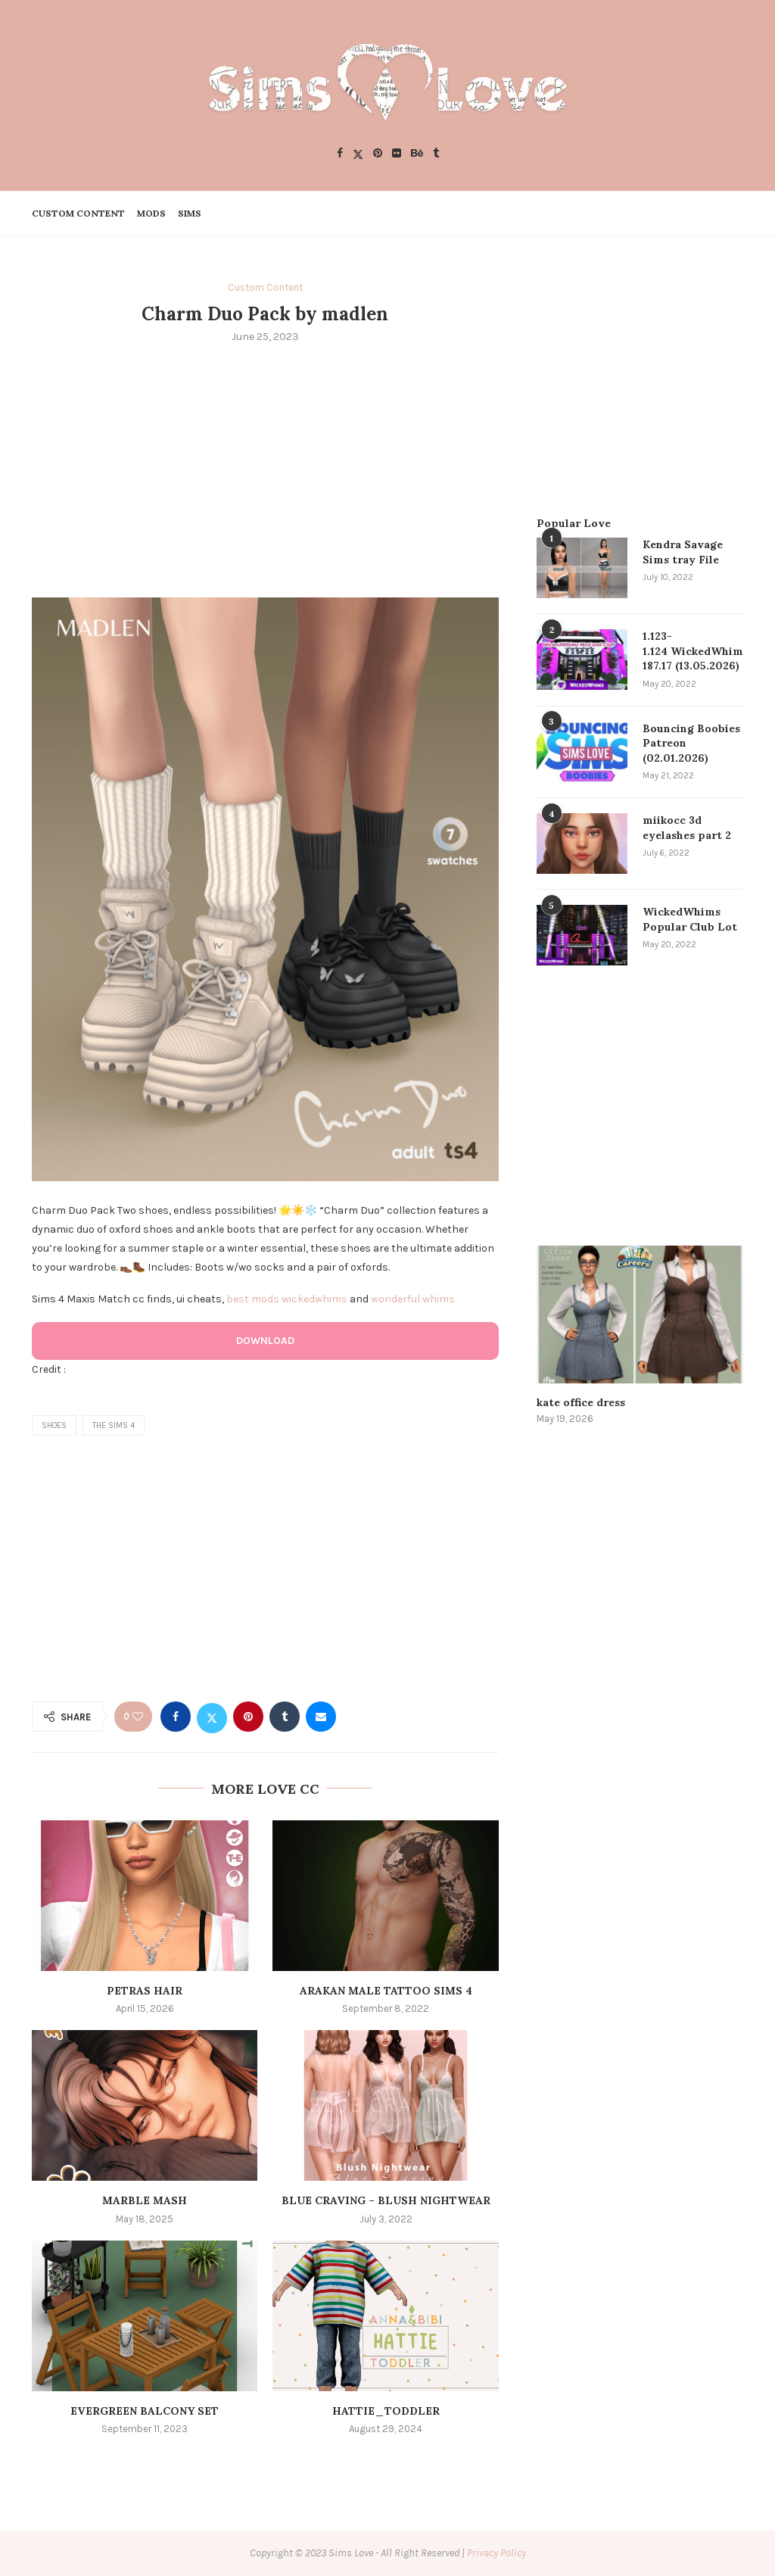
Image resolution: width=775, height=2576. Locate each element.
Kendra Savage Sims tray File (683, 552)
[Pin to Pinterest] (248, 1716)
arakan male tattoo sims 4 (386, 1990)
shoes (54, 1425)
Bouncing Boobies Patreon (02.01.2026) (691, 743)
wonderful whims (413, 1299)
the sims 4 (113, 1425)
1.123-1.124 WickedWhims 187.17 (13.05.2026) (693, 650)
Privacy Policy (496, 2552)
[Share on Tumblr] (284, 1716)
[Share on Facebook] (175, 1716)
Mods (151, 213)
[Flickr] (396, 154)
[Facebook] (340, 154)
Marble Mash (144, 2200)
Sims (189, 213)
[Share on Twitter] (212, 1716)
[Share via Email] (321, 1716)
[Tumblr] (436, 154)
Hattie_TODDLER (386, 2411)
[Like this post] (137, 1716)
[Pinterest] (377, 154)
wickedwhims (314, 1299)
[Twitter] (358, 154)
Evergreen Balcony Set (144, 2411)
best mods (252, 1299)
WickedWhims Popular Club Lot (690, 919)
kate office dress (581, 1402)
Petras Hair (144, 1990)
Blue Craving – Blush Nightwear (386, 2200)
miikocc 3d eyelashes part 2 (687, 827)
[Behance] (417, 154)
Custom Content (78, 213)
